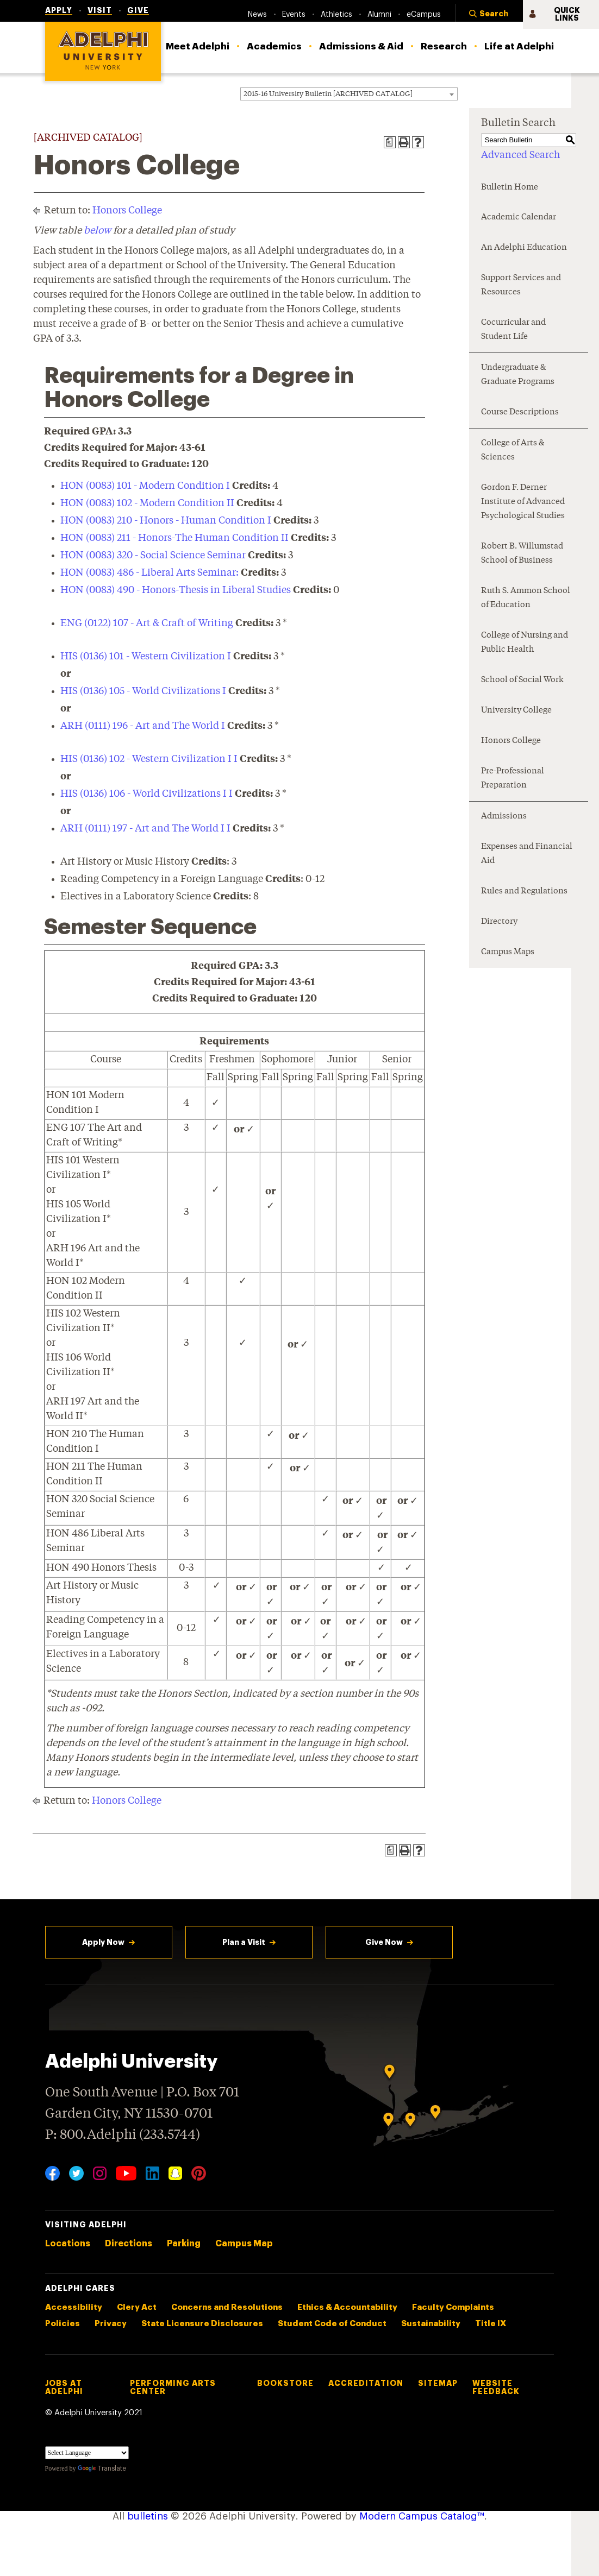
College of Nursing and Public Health (524, 643)
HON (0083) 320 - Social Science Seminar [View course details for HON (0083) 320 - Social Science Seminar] (153, 555)
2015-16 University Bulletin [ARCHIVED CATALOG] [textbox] (328, 94)
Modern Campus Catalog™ (421, 2516)
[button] (489, 15)
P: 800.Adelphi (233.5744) (122, 2133)
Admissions (504, 817)
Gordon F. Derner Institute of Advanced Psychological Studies (523, 502)
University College (516, 711)
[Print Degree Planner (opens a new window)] (390, 142)
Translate (102, 2468)
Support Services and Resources (521, 285)
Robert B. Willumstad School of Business (522, 554)
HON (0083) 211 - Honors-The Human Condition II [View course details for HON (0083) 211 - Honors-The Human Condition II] (174, 538)
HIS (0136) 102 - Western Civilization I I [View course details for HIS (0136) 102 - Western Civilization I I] (149, 759)
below (97, 231)
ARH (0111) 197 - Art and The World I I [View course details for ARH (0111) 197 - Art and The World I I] (145, 829)
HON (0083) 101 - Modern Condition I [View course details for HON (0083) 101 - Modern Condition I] (145, 486)
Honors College (127, 211)
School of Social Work (522, 680)
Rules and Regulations (524, 891)
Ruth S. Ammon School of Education (525, 598)
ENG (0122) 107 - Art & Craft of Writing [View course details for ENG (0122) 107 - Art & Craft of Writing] (146, 623)
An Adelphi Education (524, 248)
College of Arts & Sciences (512, 450)
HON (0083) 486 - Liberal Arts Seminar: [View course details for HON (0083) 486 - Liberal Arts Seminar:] (149, 573)
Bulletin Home (509, 188)
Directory (499, 922)
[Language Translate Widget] (87, 2452)
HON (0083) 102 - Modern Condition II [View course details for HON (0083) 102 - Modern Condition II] (147, 503)
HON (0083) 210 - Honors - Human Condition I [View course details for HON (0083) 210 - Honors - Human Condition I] (165, 521)
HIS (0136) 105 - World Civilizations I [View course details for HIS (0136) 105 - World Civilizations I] (143, 691)
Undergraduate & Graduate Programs (517, 375)
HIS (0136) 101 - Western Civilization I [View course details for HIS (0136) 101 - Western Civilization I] (145, 657)
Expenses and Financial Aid (526, 854)
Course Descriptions (520, 412)
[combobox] (349, 93)
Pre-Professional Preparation (512, 778)
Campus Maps (507, 952)
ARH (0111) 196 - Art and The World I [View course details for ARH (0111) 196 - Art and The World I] (142, 726)
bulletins (147, 2516)
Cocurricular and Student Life (513, 330)
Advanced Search (520, 155)
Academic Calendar (518, 217)
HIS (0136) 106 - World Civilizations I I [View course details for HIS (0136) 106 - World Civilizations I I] (146, 794)
